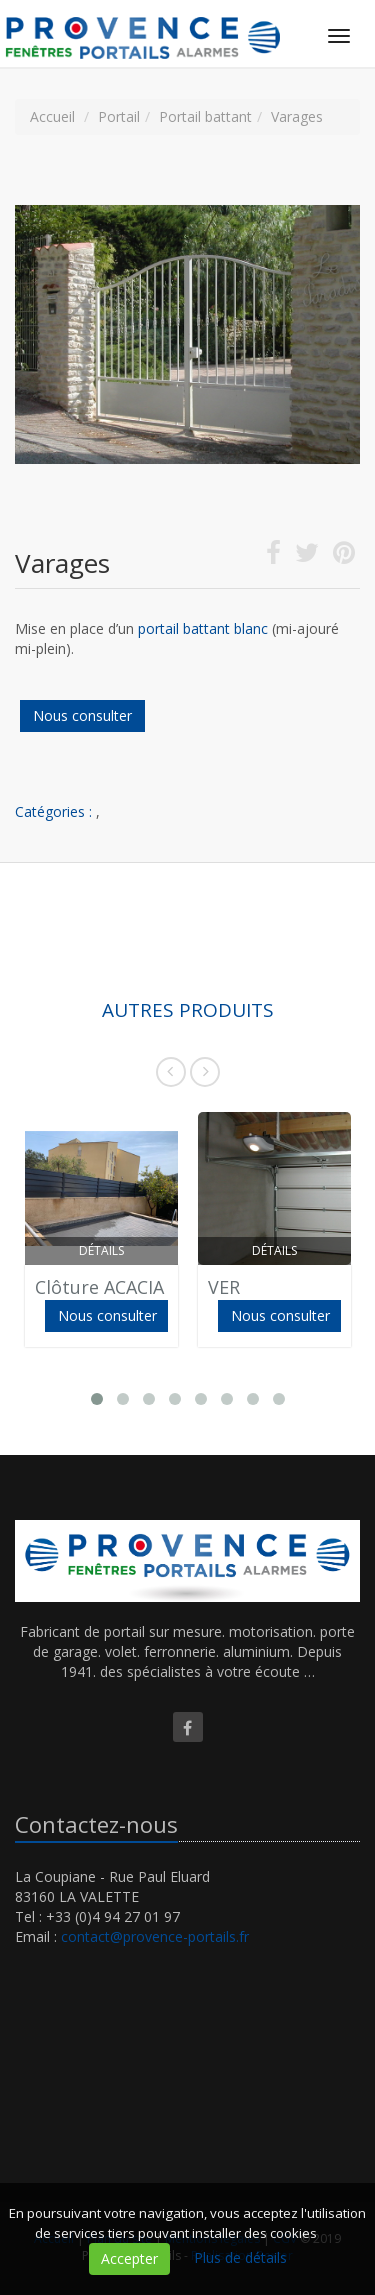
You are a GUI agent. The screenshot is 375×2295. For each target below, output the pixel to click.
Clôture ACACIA (99, 1287)
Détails (101, 1250)
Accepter (129, 2258)
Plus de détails (240, 2257)
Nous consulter (82, 715)
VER (224, 1287)
